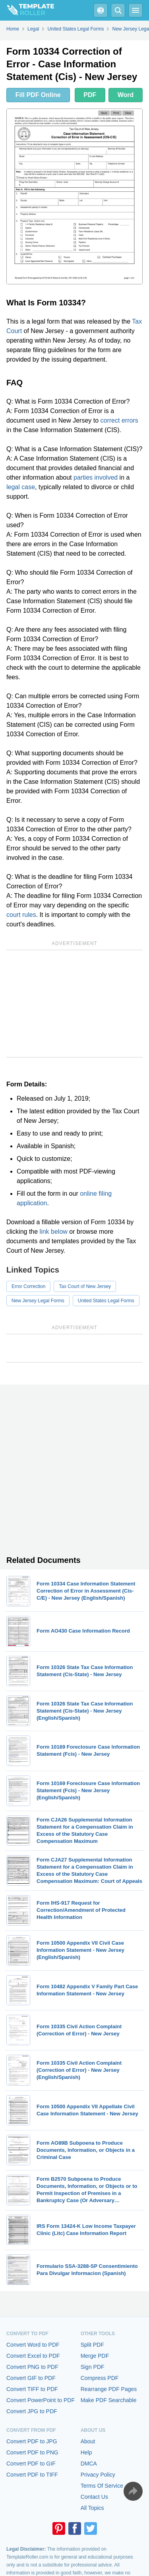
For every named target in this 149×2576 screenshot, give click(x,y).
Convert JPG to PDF (31, 2411)
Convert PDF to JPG (31, 2441)
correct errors (119, 420)
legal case (20, 487)
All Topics (92, 2508)
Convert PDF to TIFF (32, 2474)
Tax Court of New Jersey (85, 1286)
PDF (89, 94)
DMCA (89, 2463)
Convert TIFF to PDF (32, 2389)
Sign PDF (92, 2367)
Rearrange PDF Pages (109, 2389)
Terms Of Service (102, 2486)
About (88, 2441)
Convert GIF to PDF (31, 2378)
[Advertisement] (74, 1003)
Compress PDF (100, 2378)
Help (86, 2452)
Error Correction (28, 1286)
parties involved (96, 477)
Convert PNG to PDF (32, 2367)
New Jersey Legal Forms (38, 1300)
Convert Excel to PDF (33, 2356)
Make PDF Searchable (109, 2400)
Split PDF (92, 2345)
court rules (21, 914)
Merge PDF (95, 2356)
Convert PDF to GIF (31, 2463)
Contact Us (94, 2497)
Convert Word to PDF (33, 2345)
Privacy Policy (98, 2474)
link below (54, 1231)
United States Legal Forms (106, 1300)
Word (126, 94)
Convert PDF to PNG (32, 2452)
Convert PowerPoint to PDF (40, 2400)
